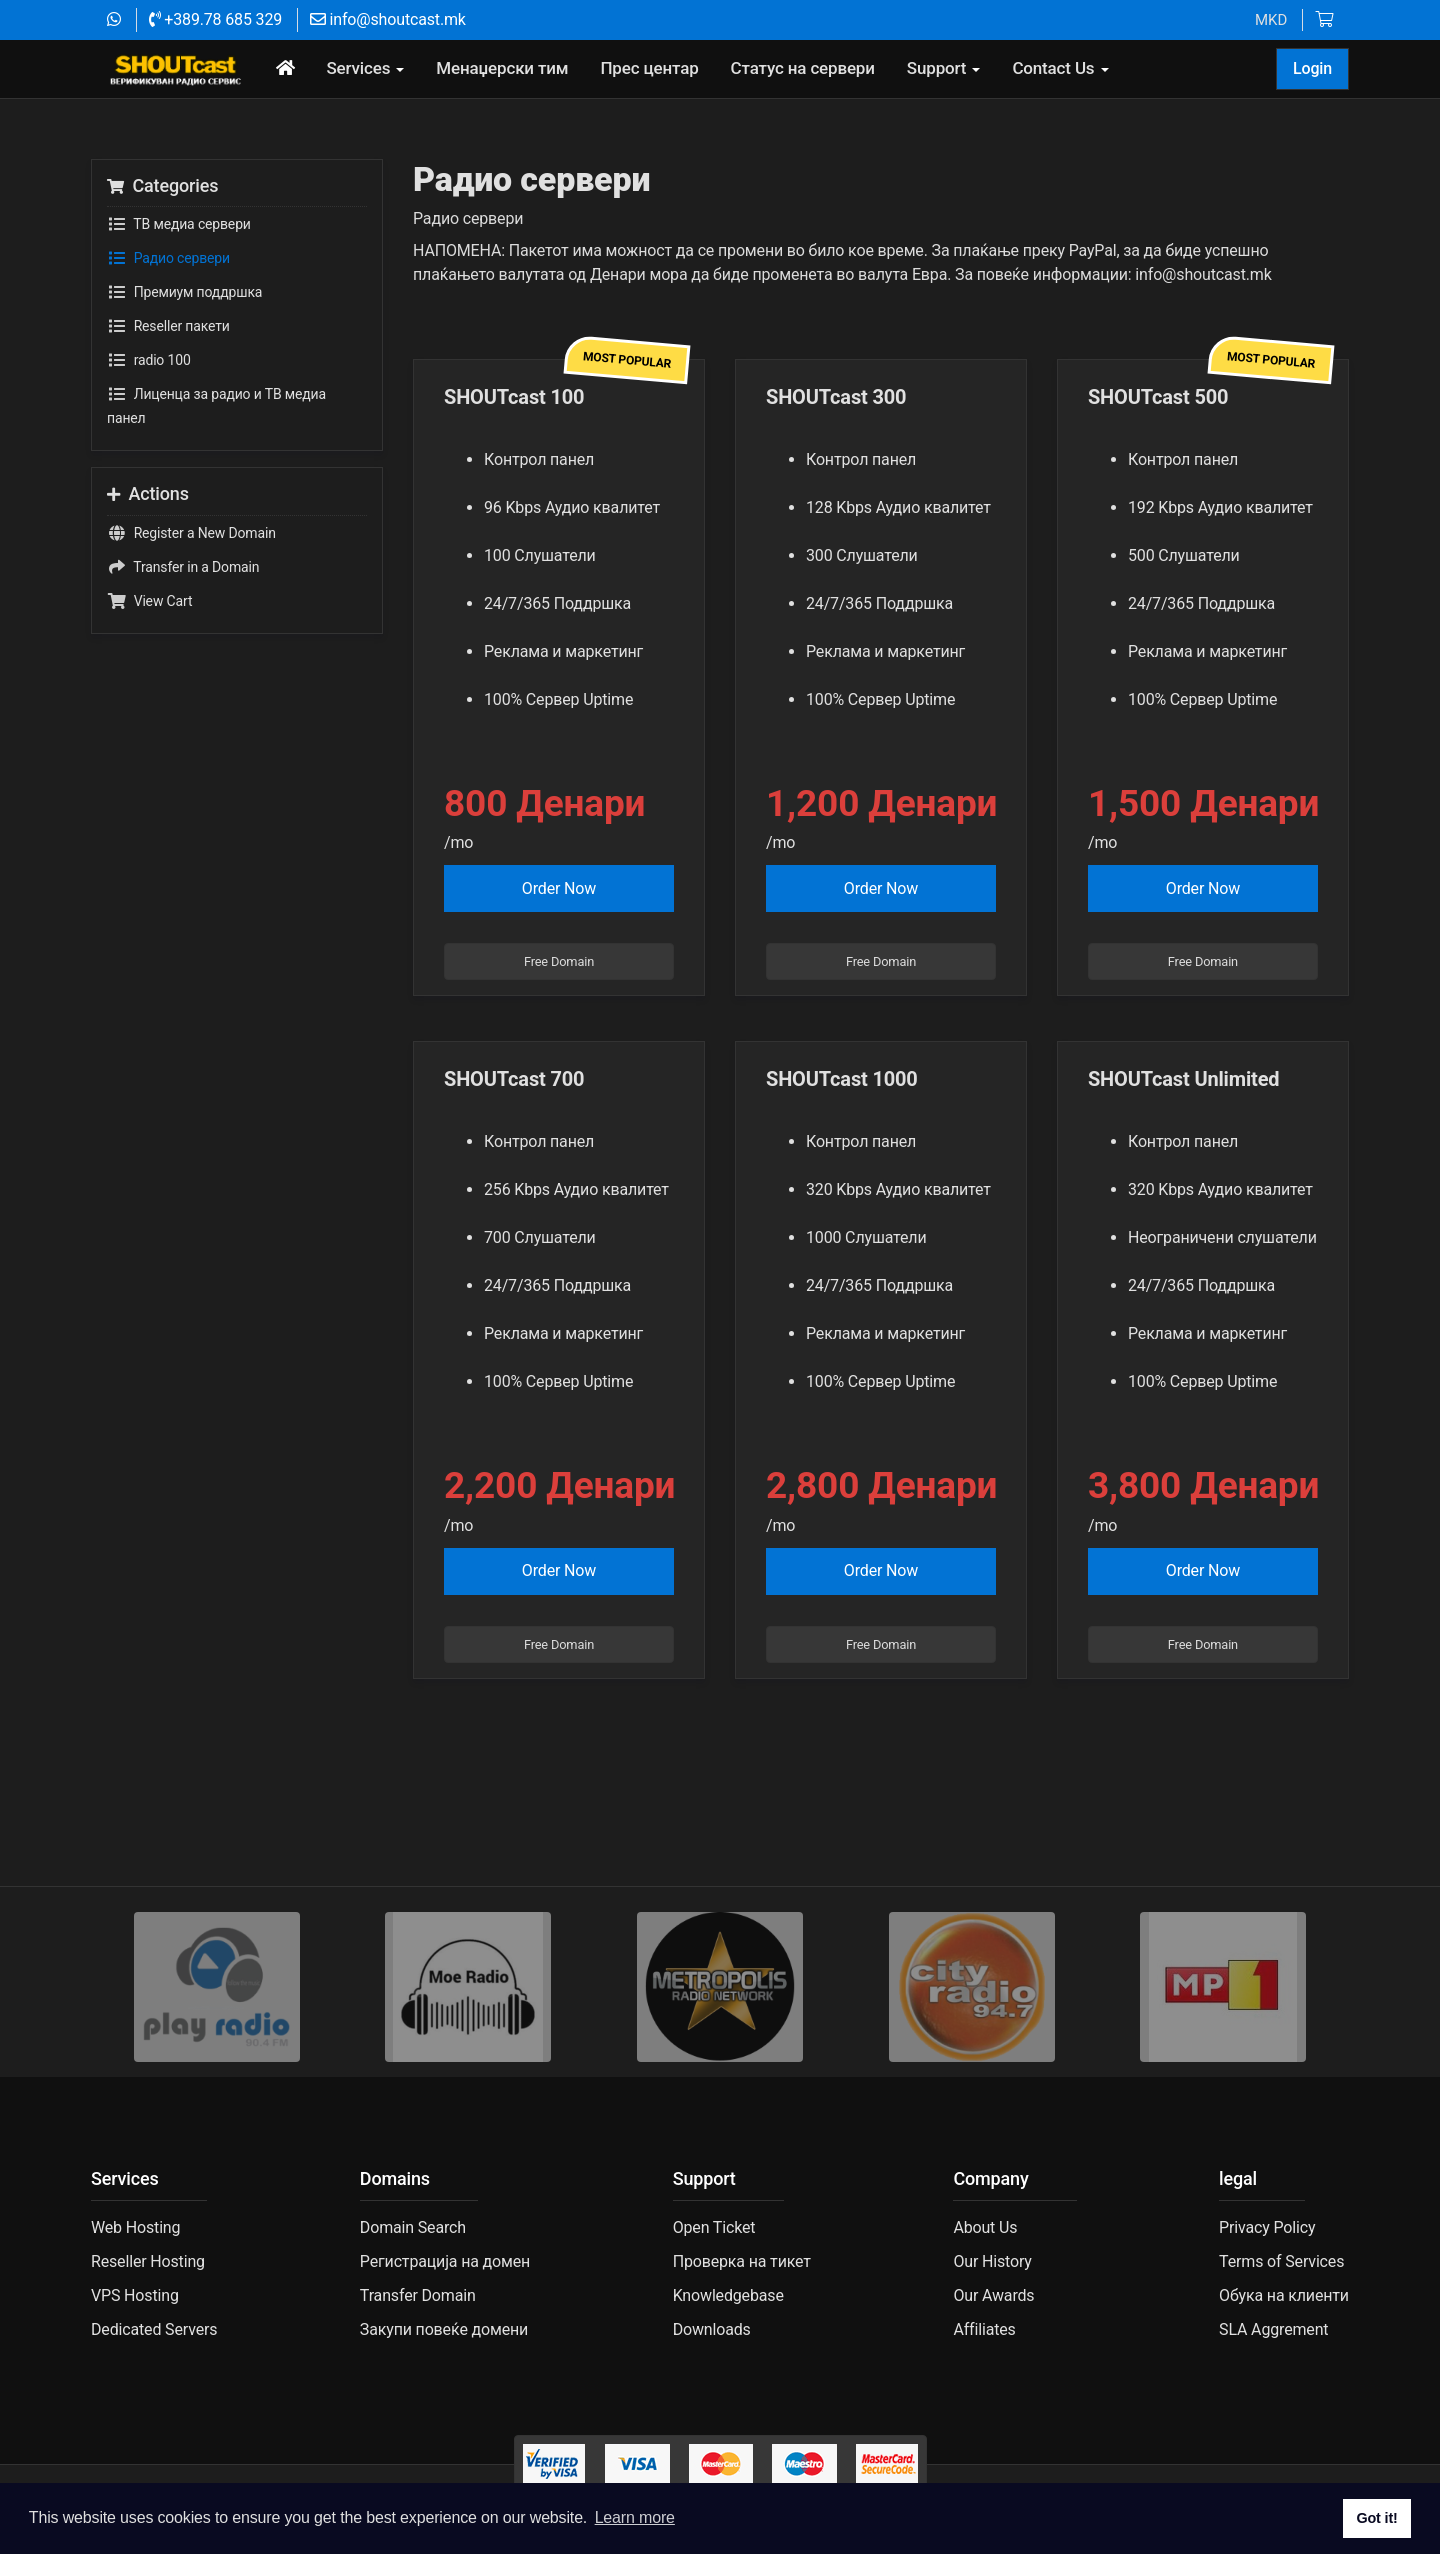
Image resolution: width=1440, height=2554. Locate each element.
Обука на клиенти (1284, 2295)
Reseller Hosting (148, 2261)
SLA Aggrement (1273, 2329)
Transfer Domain (418, 2295)
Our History (992, 2261)
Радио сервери (168, 258)
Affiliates (984, 2329)
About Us (985, 2227)
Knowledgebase (728, 2295)
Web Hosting (135, 2227)
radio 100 (149, 360)
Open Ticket (714, 2227)
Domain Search (413, 2227)
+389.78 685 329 (215, 19)
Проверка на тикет (742, 2261)
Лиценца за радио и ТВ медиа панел (216, 404)
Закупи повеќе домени (444, 2329)
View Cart (149, 601)
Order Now (559, 888)
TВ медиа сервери (179, 224)
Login (1312, 68)
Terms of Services (1281, 2261)
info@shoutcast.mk (388, 19)
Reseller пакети (168, 326)
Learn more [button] (635, 2517)
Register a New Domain (191, 533)
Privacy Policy (1267, 2227)
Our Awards (993, 2295)
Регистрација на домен (445, 2261)
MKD (1271, 20)
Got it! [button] (1376, 2518)
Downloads (712, 2329)
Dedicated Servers (154, 2329)
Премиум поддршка (184, 292)
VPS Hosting (135, 2295)
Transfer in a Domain (183, 567)
